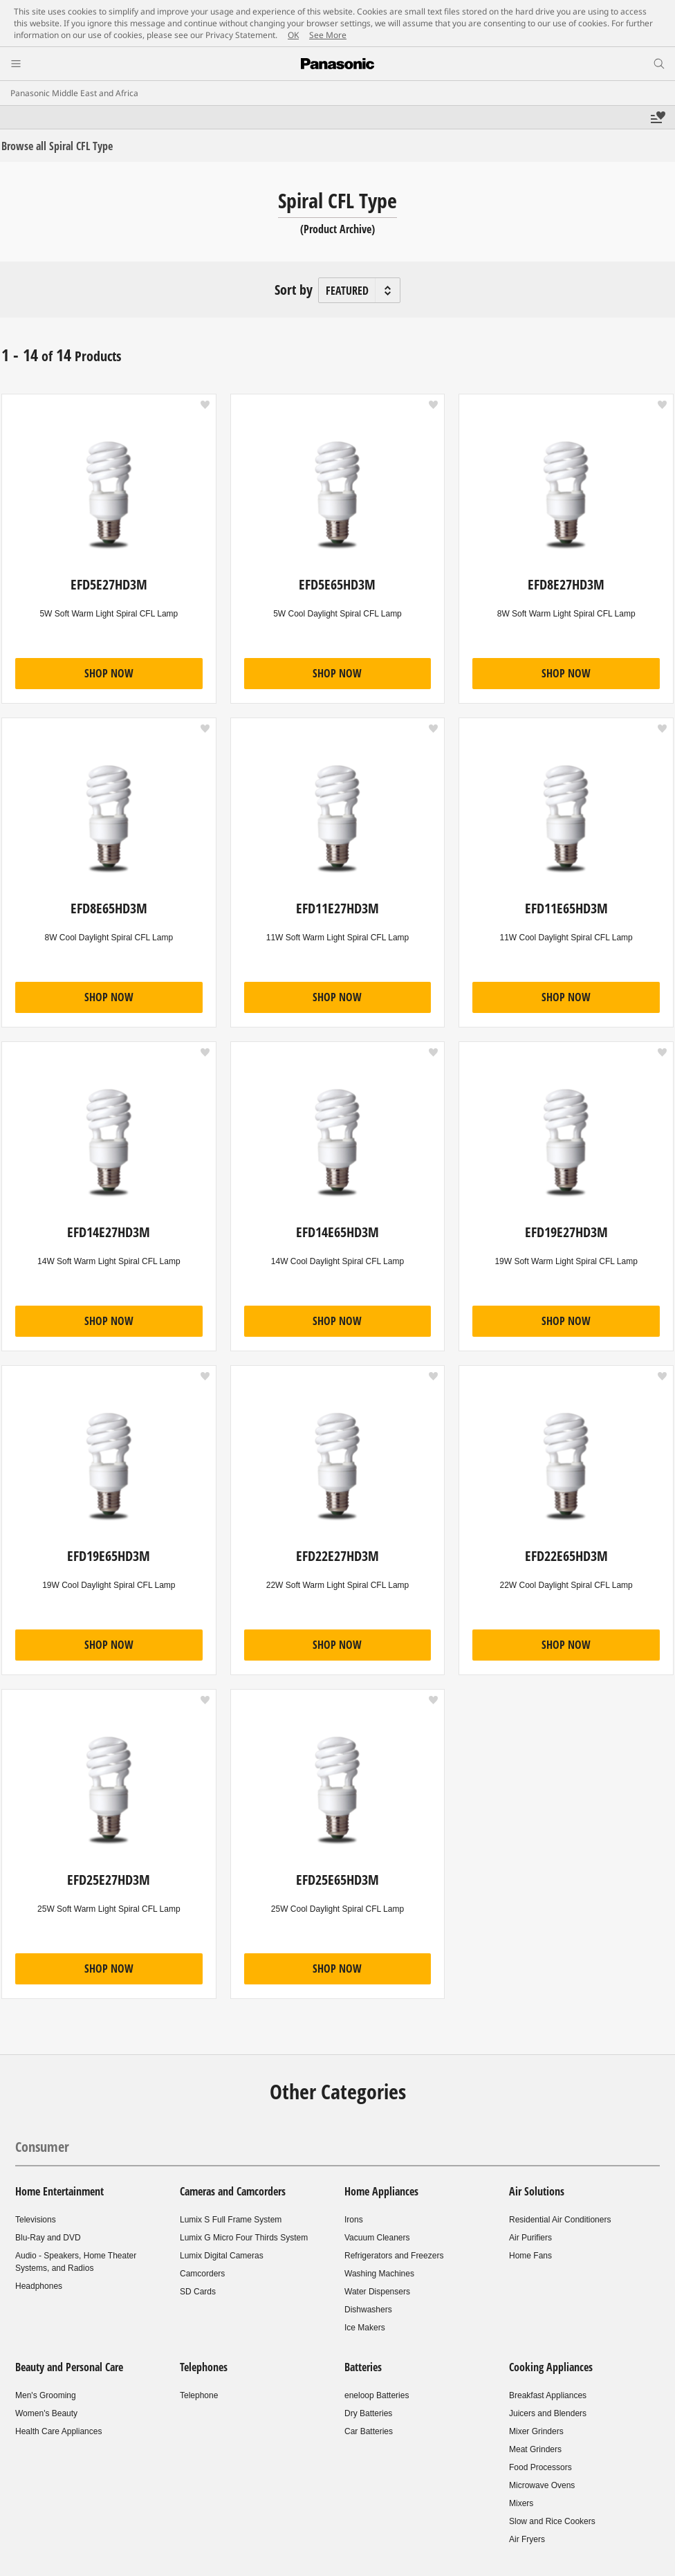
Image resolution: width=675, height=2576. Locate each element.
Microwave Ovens (542, 2485)
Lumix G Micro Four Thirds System (244, 2237)
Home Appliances (381, 2191)
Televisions (35, 2220)
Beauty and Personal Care (69, 2367)
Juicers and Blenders (547, 2413)
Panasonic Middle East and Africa (74, 93)
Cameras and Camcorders (233, 2191)
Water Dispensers (377, 2291)
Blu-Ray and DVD (48, 2237)
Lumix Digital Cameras (221, 2255)
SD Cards (198, 2291)
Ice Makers (364, 2327)
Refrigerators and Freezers (393, 2255)
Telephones (204, 2367)
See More (327, 35)
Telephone (199, 2395)
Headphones (38, 2286)
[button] (205, 404)
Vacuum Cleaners (377, 2237)
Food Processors (540, 2467)
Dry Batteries (368, 2413)
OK (293, 35)
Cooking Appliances (551, 2367)
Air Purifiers (530, 2237)
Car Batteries (368, 2431)
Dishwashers (368, 2309)
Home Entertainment (59, 2191)
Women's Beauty (46, 2413)
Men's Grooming (45, 2395)
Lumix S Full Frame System (230, 2220)
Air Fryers (527, 2539)
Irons (353, 2220)
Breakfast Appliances (547, 2395)
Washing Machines (379, 2273)
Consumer (42, 2146)
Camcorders (202, 2273)
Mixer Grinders (536, 2431)
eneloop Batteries (376, 2395)
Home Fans (530, 2255)
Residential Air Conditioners (560, 2220)
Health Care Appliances (58, 2431)
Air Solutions (536, 2191)
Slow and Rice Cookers (552, 2521)
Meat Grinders (535, 2449)
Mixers (521, 2503)
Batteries (363, 2367)
